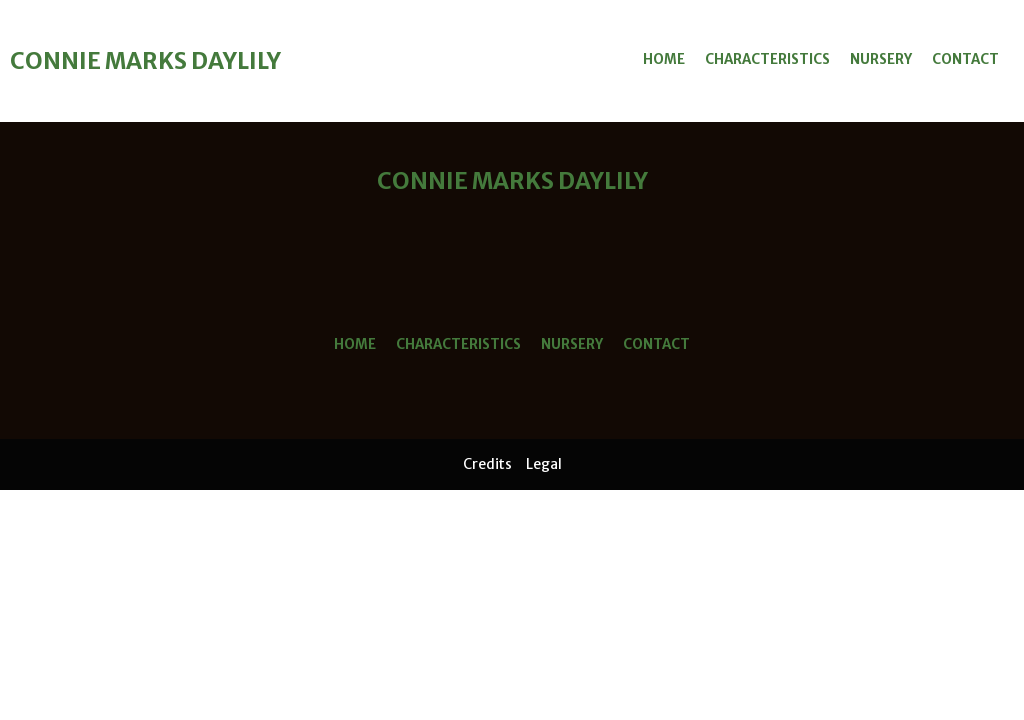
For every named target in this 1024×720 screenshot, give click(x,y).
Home (664, 59)
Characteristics (767, 59)
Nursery (881, 59)
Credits (487, 464)
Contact (965, 59)
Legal (544, 464)
